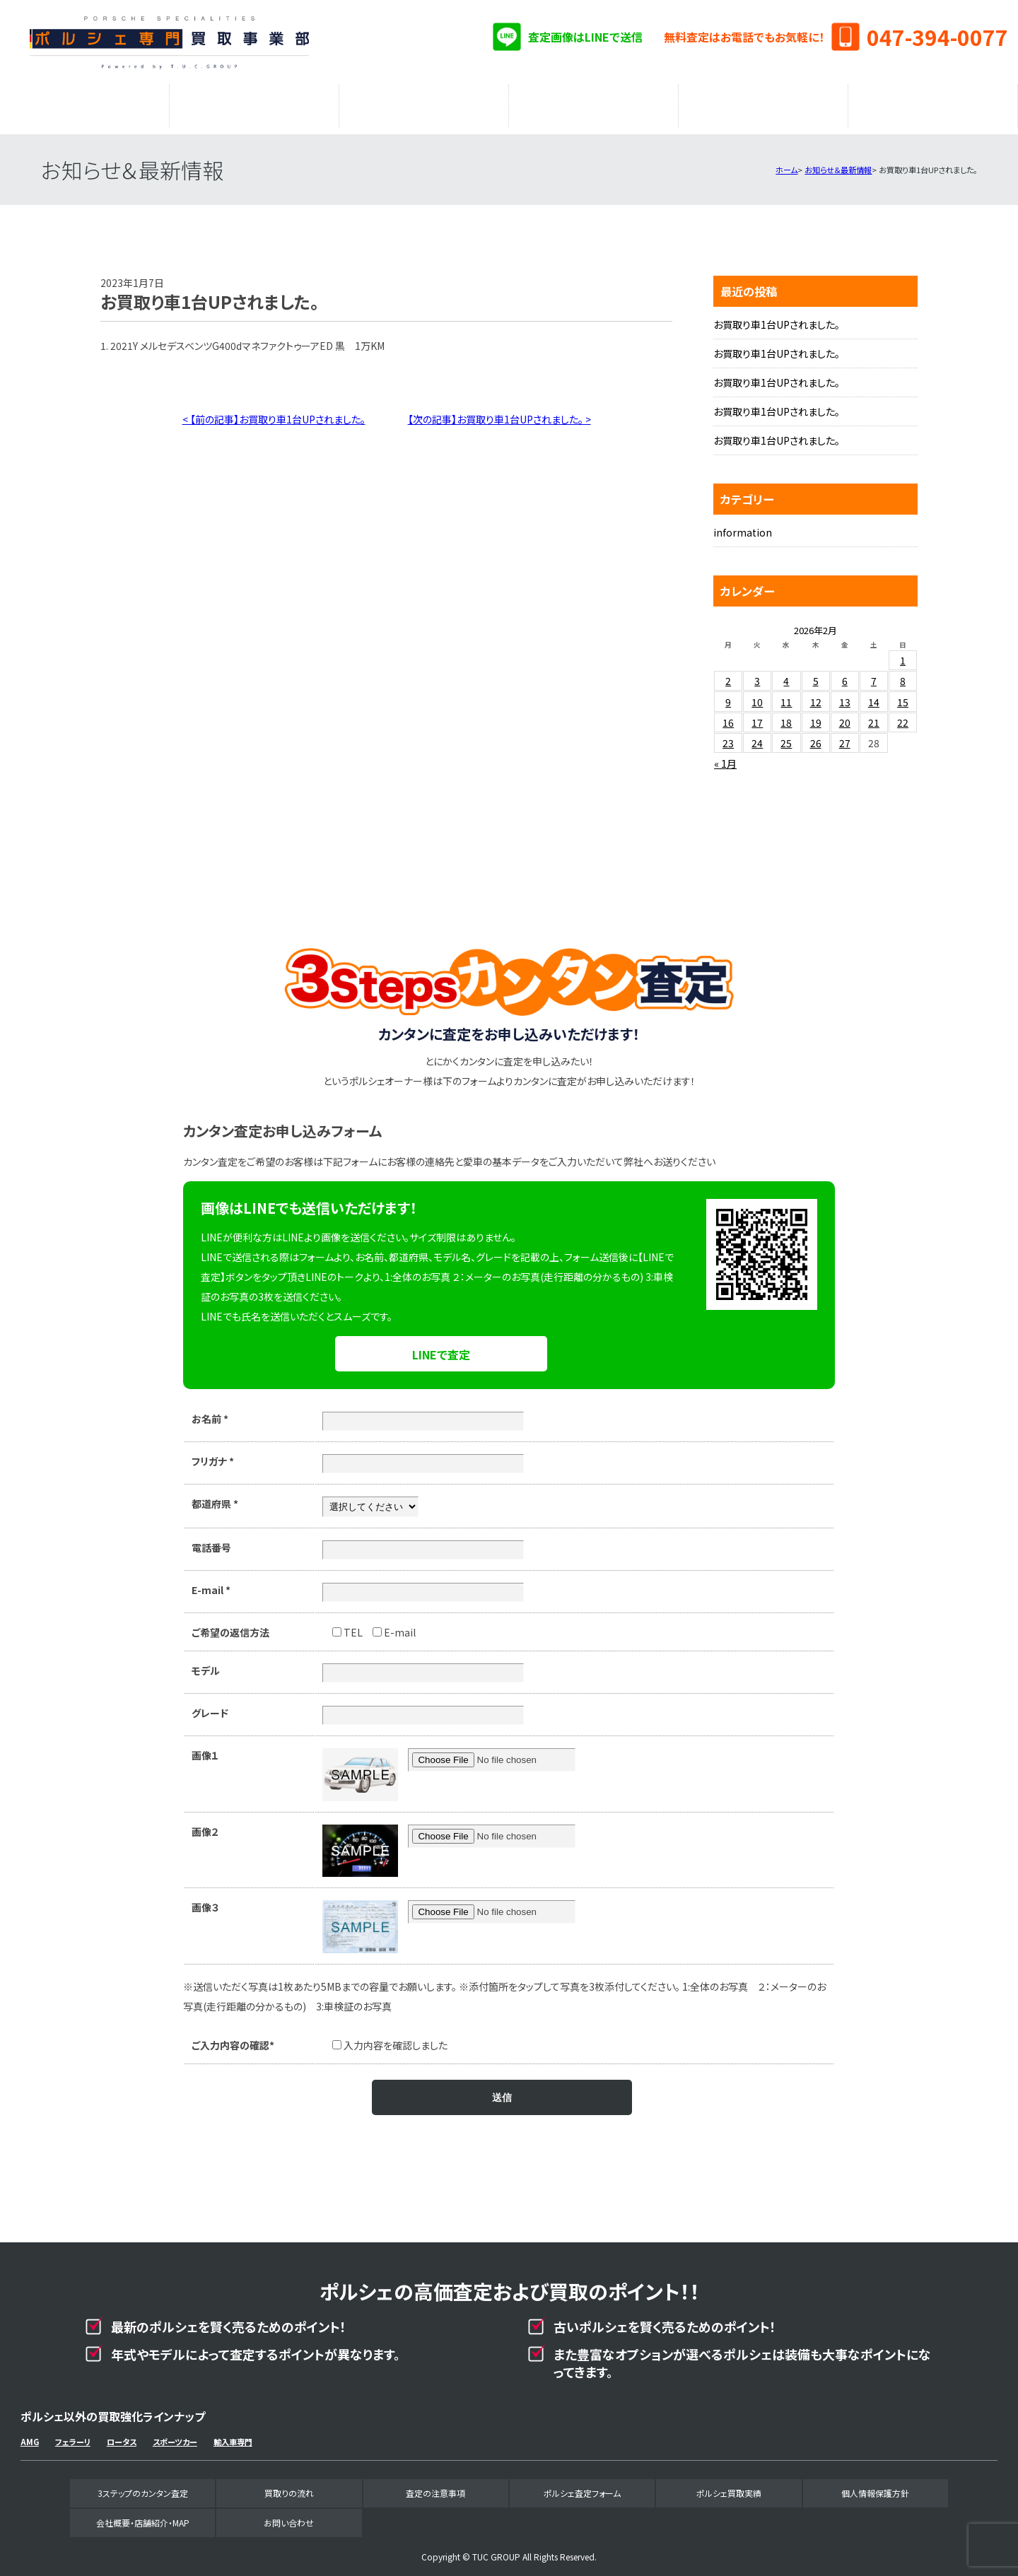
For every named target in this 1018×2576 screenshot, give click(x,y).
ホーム (786, 162)
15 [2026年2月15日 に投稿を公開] (902, 695)
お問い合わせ (289, 2516)
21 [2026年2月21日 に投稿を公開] (873, 715)
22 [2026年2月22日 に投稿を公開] (902, 715)
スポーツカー (175, 2434)
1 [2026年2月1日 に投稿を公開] (903, 653)
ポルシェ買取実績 (763, 102)
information (742, 525)
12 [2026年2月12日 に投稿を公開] (815, 695)
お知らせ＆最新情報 (838, 162)
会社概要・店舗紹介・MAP (932, 102)
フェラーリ (72, 2434)
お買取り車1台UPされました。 (776, 317)
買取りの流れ (254, 102)
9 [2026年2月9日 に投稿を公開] (728, 695)
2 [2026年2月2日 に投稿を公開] (728, 674)
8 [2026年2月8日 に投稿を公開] (903, 674)
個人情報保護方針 (875, 2486)
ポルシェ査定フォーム (594, 102)
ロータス (121, 2434)
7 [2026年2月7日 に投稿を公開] (874, 674)
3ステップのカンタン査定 (85, 102)
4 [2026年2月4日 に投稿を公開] (786, 674)
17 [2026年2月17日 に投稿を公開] (757, 715)
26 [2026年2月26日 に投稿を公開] (815, 736)
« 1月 (725, 756)
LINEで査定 (441, 1347)
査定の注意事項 (424, 102)
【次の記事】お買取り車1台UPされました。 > (499, 412)
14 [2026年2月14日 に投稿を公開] (873, 695)
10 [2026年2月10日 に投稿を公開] (757, 695)
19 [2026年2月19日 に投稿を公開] (815, 715)
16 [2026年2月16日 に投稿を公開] (728, 715)
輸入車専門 (232, 2434)
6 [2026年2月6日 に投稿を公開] (845, 674)
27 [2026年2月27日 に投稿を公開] (844, 736)
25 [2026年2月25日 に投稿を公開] (786, 736)
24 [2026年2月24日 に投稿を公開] (757, 736)
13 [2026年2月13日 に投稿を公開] (844, 695)
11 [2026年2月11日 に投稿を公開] (786, 695)
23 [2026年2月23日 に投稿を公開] (728, 736)
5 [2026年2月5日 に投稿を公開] (816, 674)
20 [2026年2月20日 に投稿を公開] (844, 715)
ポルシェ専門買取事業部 (169, 42)
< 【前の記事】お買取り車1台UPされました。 (273, 412)
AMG (30, 2434)
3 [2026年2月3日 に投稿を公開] (757, 674)
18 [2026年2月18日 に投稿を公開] (786, 715)
